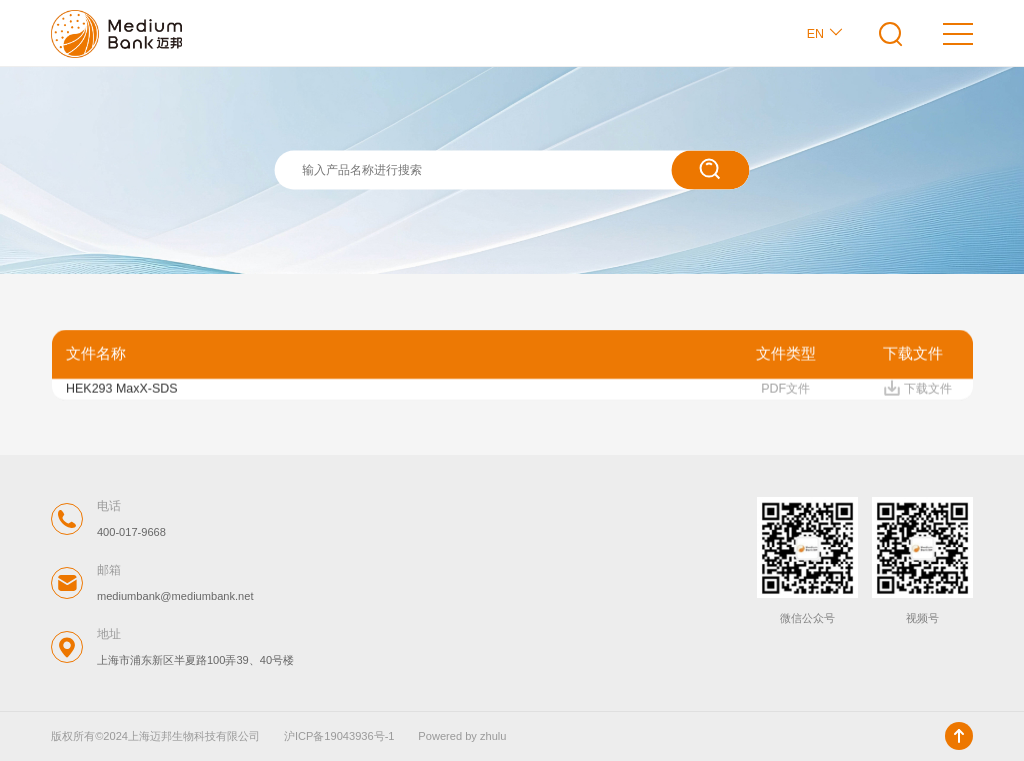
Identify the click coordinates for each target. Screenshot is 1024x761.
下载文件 (917, 391)
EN (825, 32)
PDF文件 (785, 391)
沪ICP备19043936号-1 (339, 736)
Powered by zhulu (462, 736)
